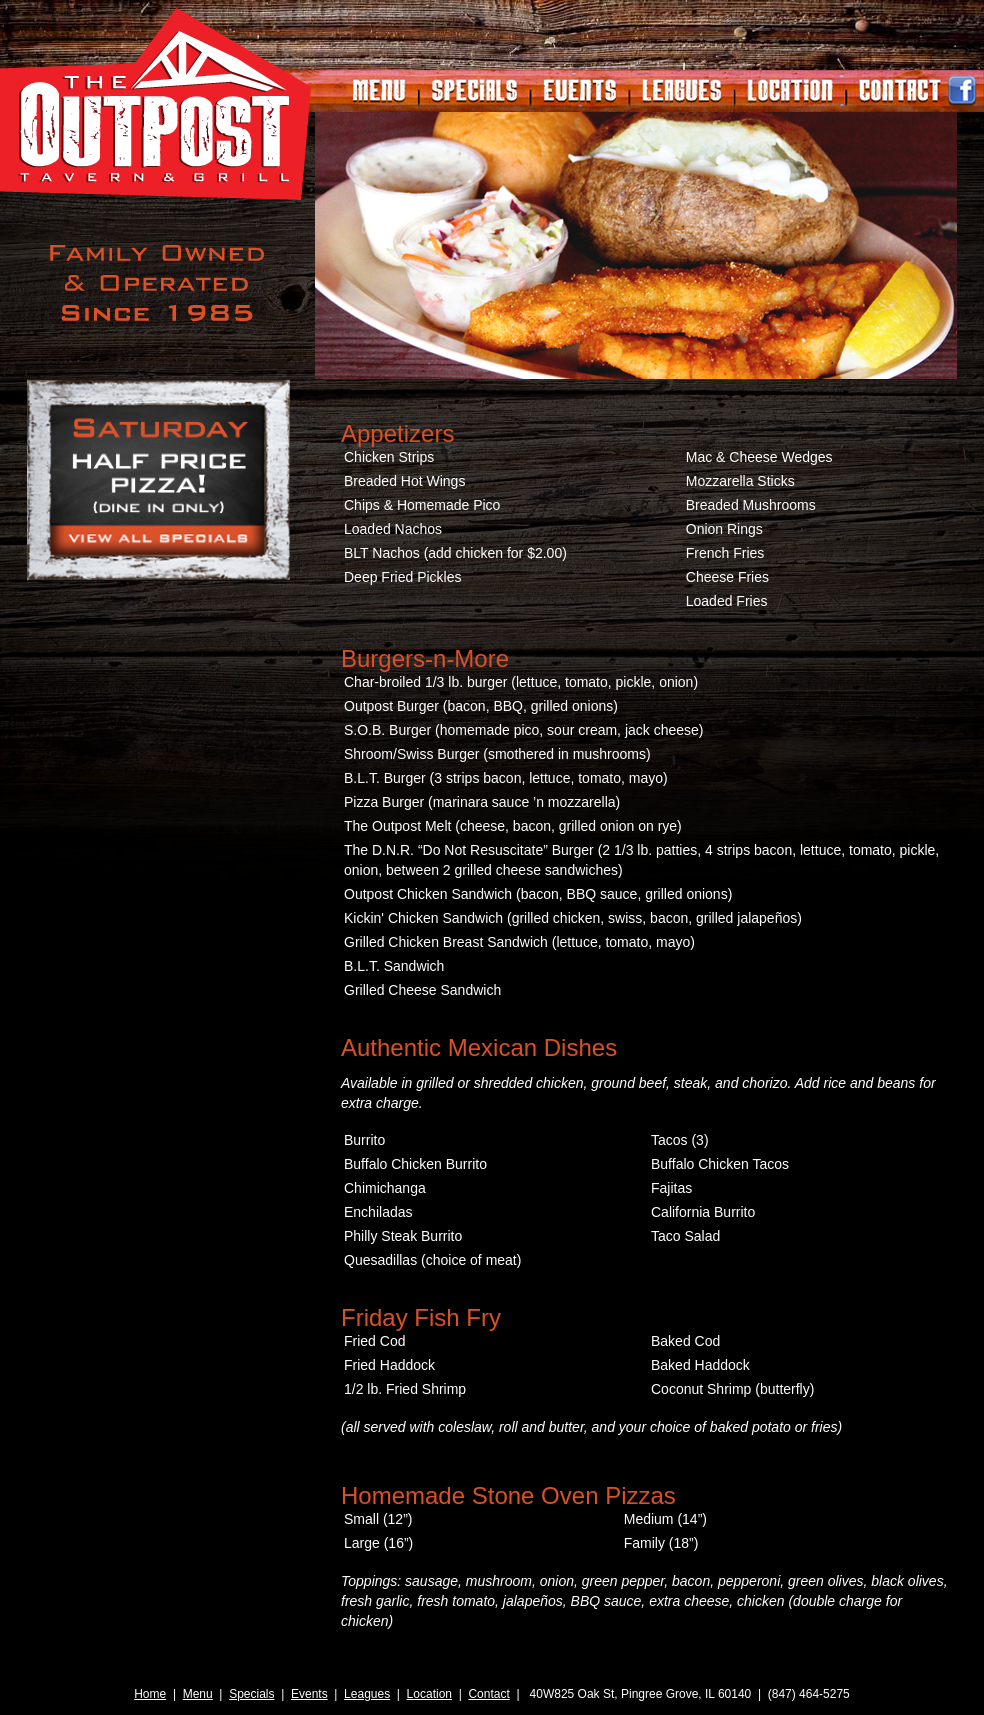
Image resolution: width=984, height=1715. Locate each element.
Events (309, 1694)
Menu (198, 1694)
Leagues (367, 1694)
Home (150, 1694)
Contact (488, 1694)
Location (429, 1694)
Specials (251, 1694)
